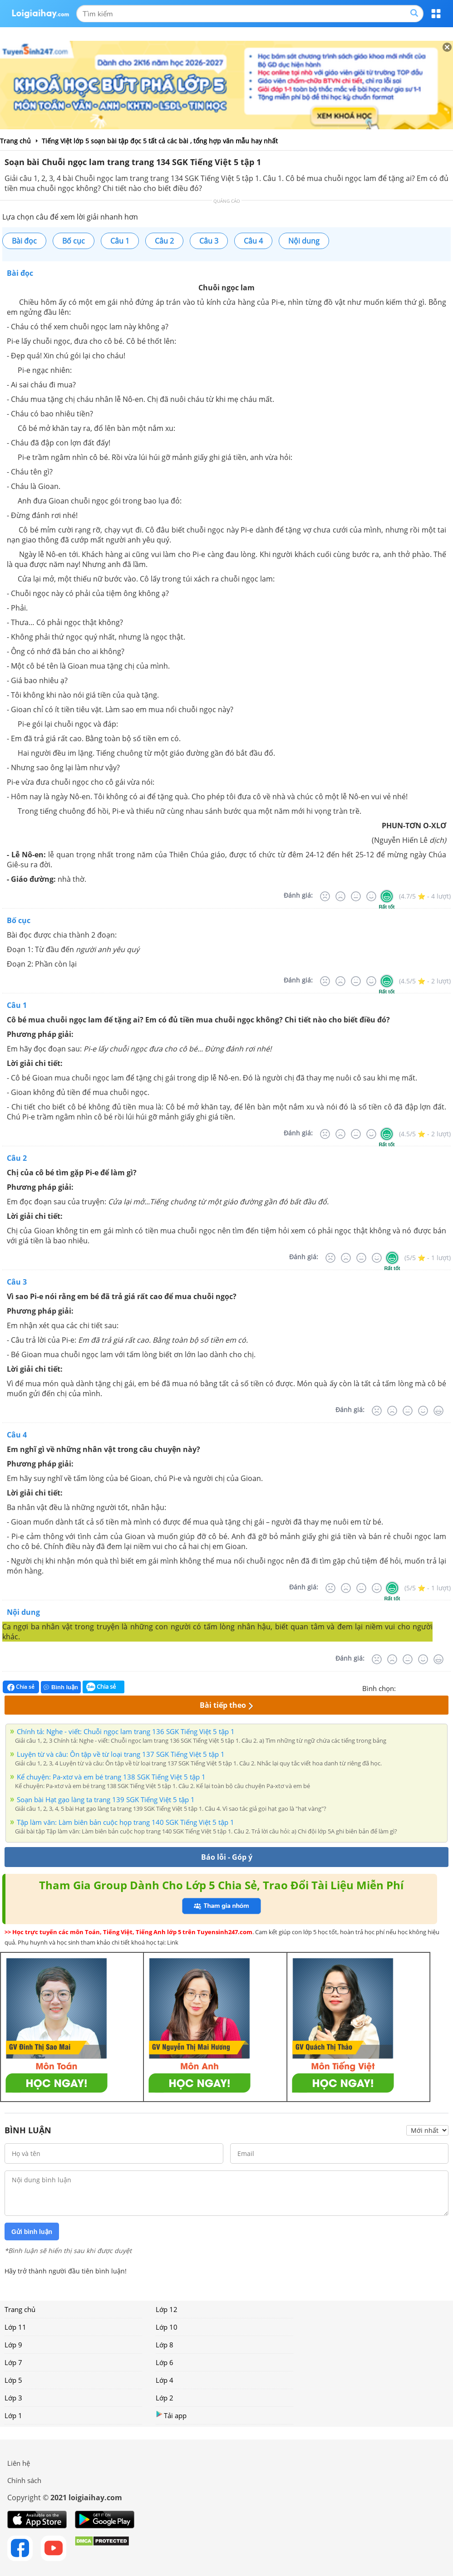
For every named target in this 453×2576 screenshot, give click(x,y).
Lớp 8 (164, 2344)
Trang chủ (20, 2309)
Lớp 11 (15, 2327)
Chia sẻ (20, 1687)
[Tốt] (371, 896)
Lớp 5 (13, 2380)
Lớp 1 (13, 2415)
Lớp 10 (166, 2327)
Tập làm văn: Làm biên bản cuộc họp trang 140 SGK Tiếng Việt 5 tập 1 (125, 1822)
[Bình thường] (356, 896)
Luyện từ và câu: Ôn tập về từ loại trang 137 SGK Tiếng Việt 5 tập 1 (121, 1754)
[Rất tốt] (387, 896)
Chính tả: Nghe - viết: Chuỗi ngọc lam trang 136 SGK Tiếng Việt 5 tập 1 (126, 1731)
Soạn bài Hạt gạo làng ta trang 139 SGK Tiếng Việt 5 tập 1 (106, 1799)
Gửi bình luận (31, 2231)
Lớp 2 (164, 2397)
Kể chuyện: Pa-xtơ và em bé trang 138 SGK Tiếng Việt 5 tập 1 (111, 1776)
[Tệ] (340, 896)
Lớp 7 (13, 2362)
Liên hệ (18, 2463)
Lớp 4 (164, 2380)
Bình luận (61, 1687)
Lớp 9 (13, 2344)
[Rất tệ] (325, 896)
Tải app (171, 2415)
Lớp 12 (166, 2309)
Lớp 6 (164, 2362)
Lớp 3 (13, 2397)
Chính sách (24, 2480)
